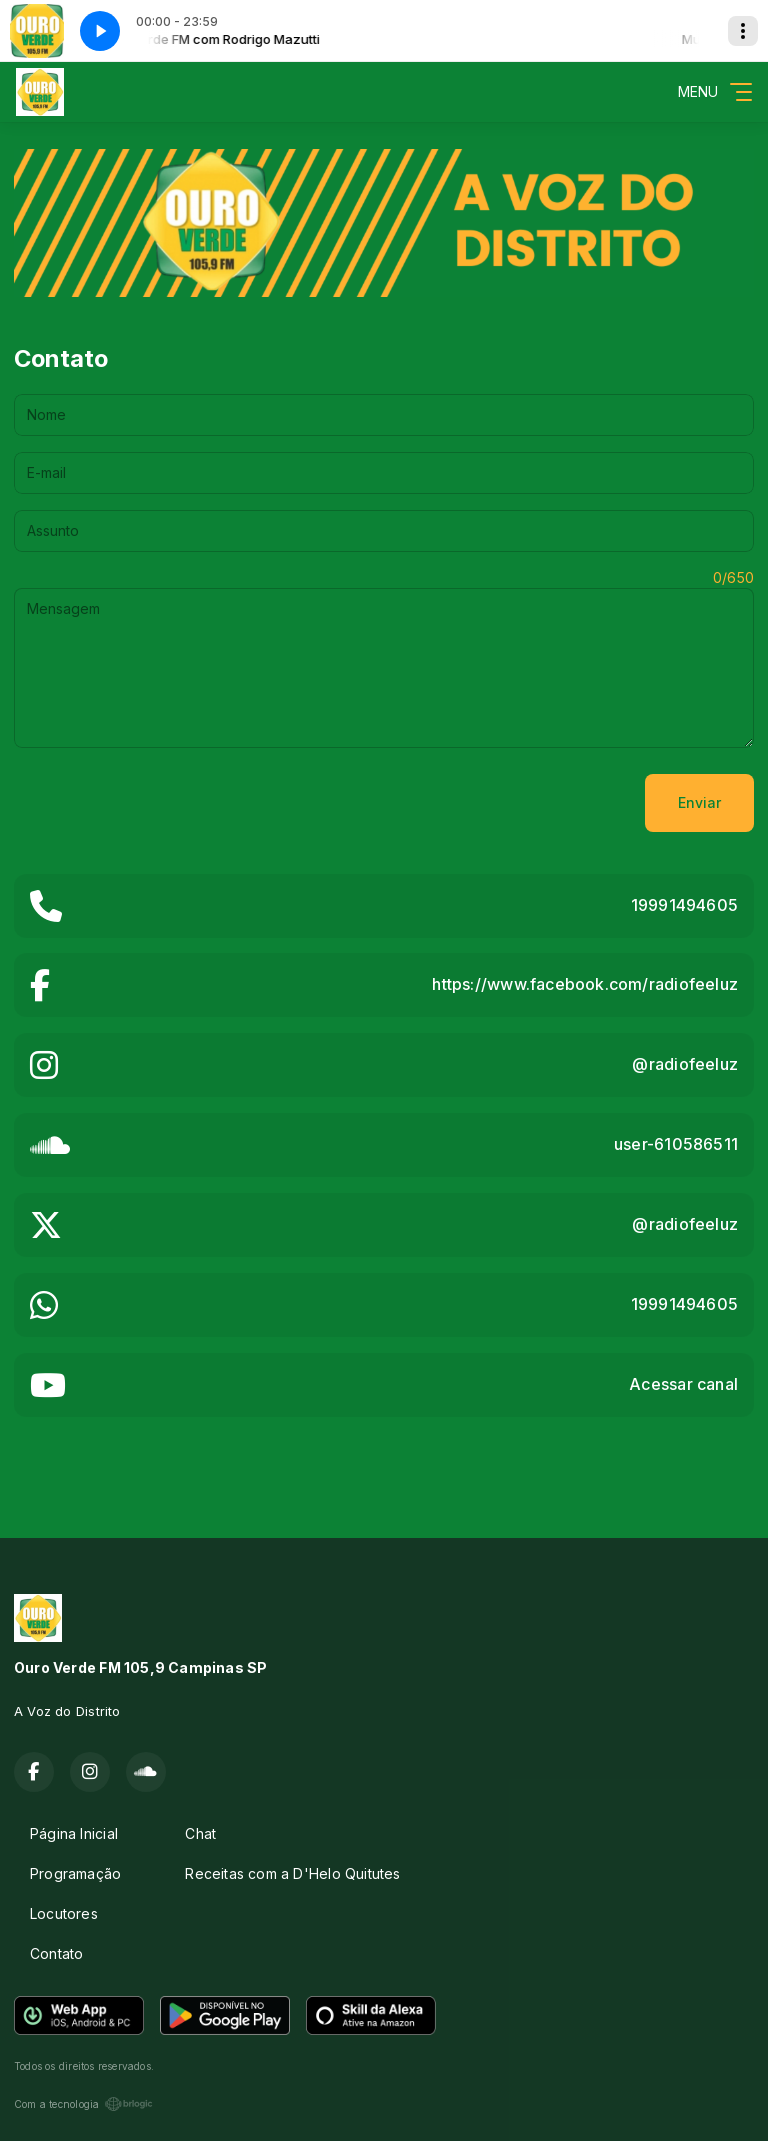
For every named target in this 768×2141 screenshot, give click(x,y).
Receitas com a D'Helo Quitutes (292, 1873)
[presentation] (166, 803)
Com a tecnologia (83, 2104)
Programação (75, 1873)
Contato (56, 1953)
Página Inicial (74, 1833)
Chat (200, 1833)
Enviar (699, 802)
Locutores (64, 1913)
